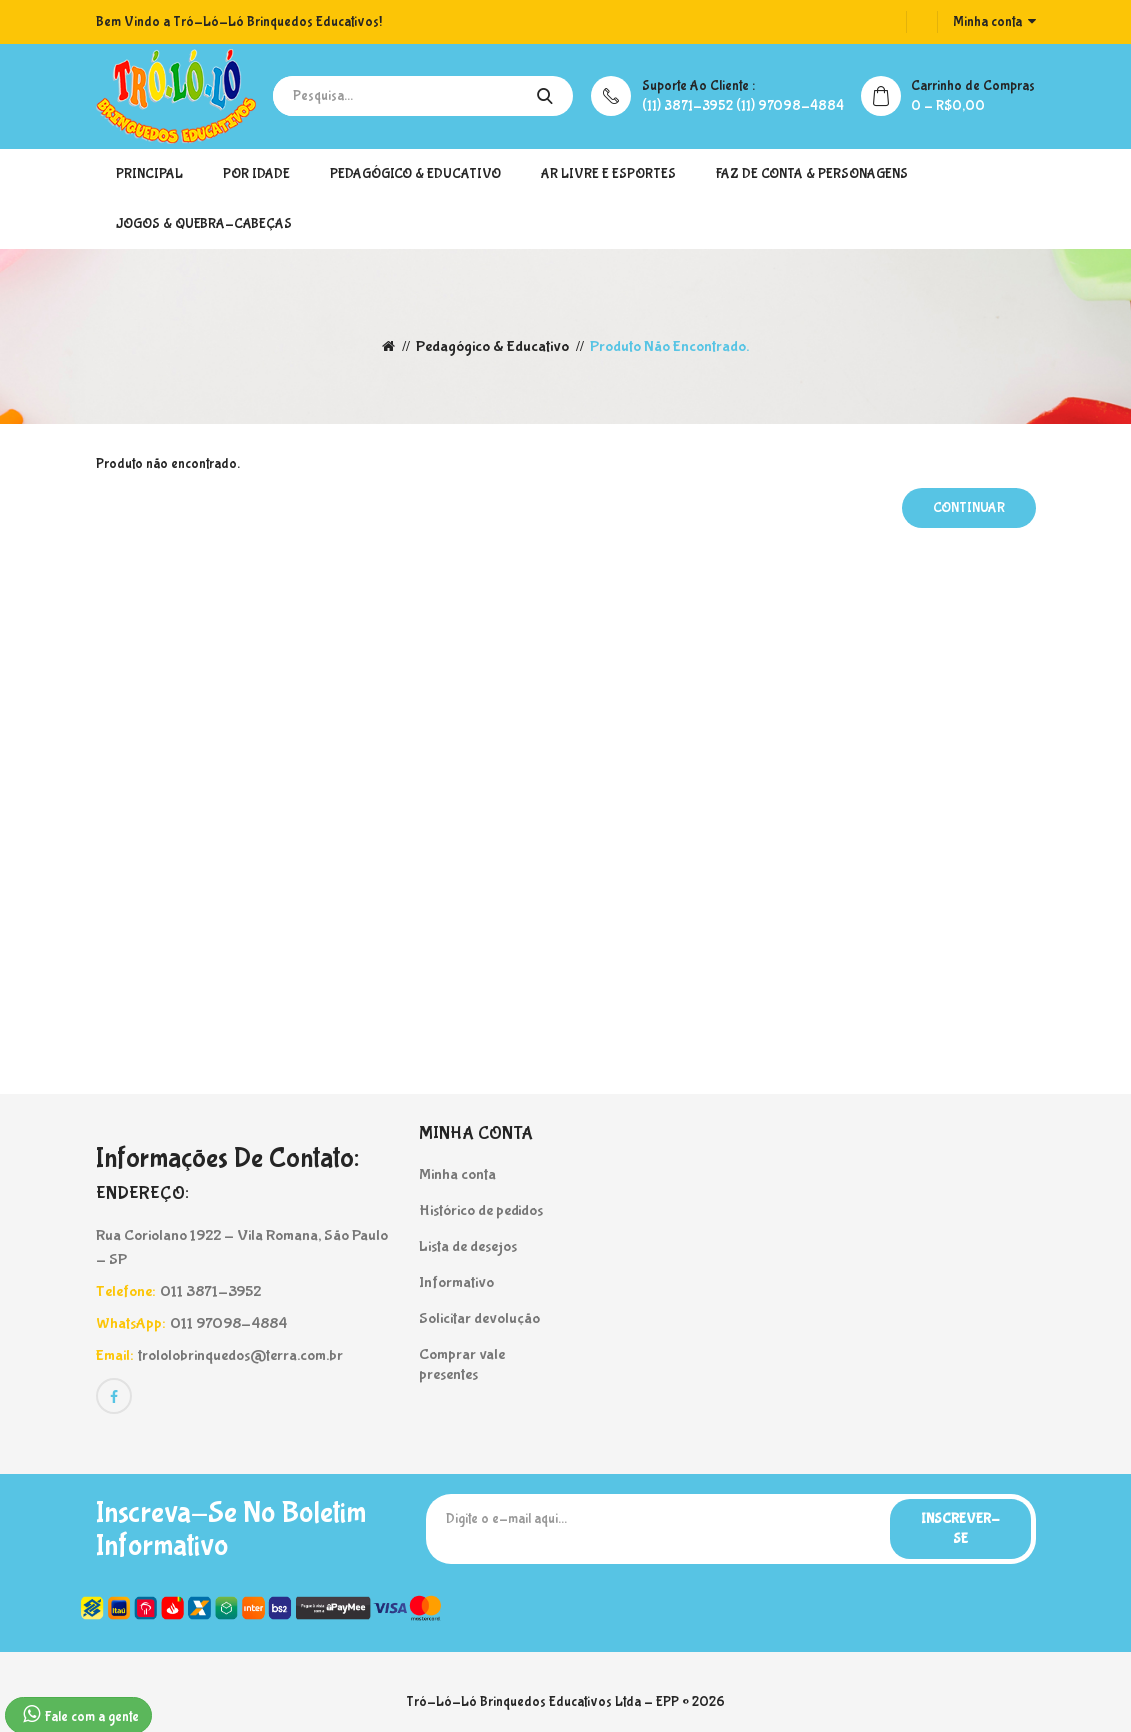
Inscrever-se (960, 1529)
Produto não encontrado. (669, 346)
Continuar (969, 508)
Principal (149, 174)
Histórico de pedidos (481, 1210)
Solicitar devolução (479, 1318)
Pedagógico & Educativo (415, 174)
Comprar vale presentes (462, 1364)
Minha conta (457, 1174)
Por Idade (256, 174)
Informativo (456, 1282)
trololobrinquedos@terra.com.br (240, 1355)
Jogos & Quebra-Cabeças (204, 224)
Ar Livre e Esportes (608, 174)
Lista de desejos (468, 1246)
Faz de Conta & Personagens (812, 174)
